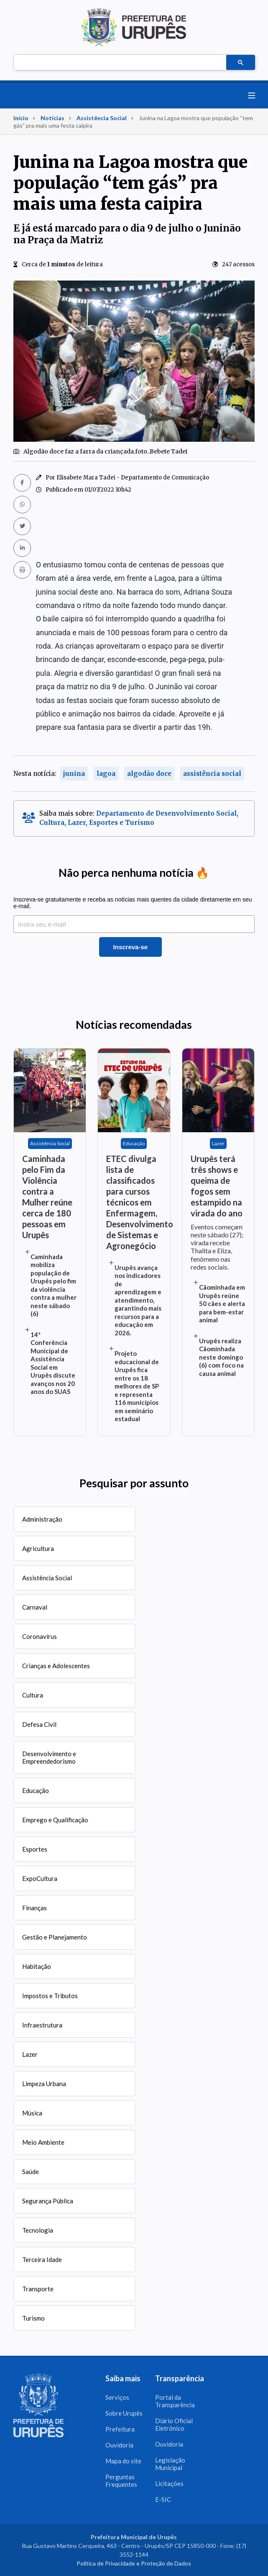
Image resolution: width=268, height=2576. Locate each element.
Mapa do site (123, 2461)
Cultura (32, 1695)
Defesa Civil (39, 1724)
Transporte (38, 2289)
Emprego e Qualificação (55, 1820)
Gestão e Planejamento (54, 1937)
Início (20, 117)
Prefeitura (120, 2429)
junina (74, 774)
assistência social (212, 774)
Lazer (30, 2054)
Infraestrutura (42, 2025)
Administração (42, 1519)
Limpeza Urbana (44, 2083)
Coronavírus (39, 1636)
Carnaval (34, 1607)
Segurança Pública (47, 2201)
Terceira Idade (42, 2259)
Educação (35, 1790)
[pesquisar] (119, 63)
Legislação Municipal (170, 2463)
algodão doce (149, 774)
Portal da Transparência (175, 2401)
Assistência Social (102, 117)
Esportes (34, 1849)
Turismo (33, 2318)
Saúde (30, 2171)
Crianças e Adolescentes (56, 1665)
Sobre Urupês (124, 2413)
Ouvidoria (119, 2445)
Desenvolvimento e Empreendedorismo (49, 1757)
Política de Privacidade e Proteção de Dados (134, 2563)
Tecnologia (37, 2230)
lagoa (106, 774)
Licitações (169, 2483)
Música (32, 2113)
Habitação (36, 1966)
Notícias (52, 117)
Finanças (34, 1907)
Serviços (117, 2397)
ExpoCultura (39, 1878)
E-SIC (163, 2499)
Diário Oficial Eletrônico (174, 2424)
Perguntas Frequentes (121, 2480)
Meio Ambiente (43, 2142)
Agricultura (38, 1548)
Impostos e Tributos (50, 1995)
